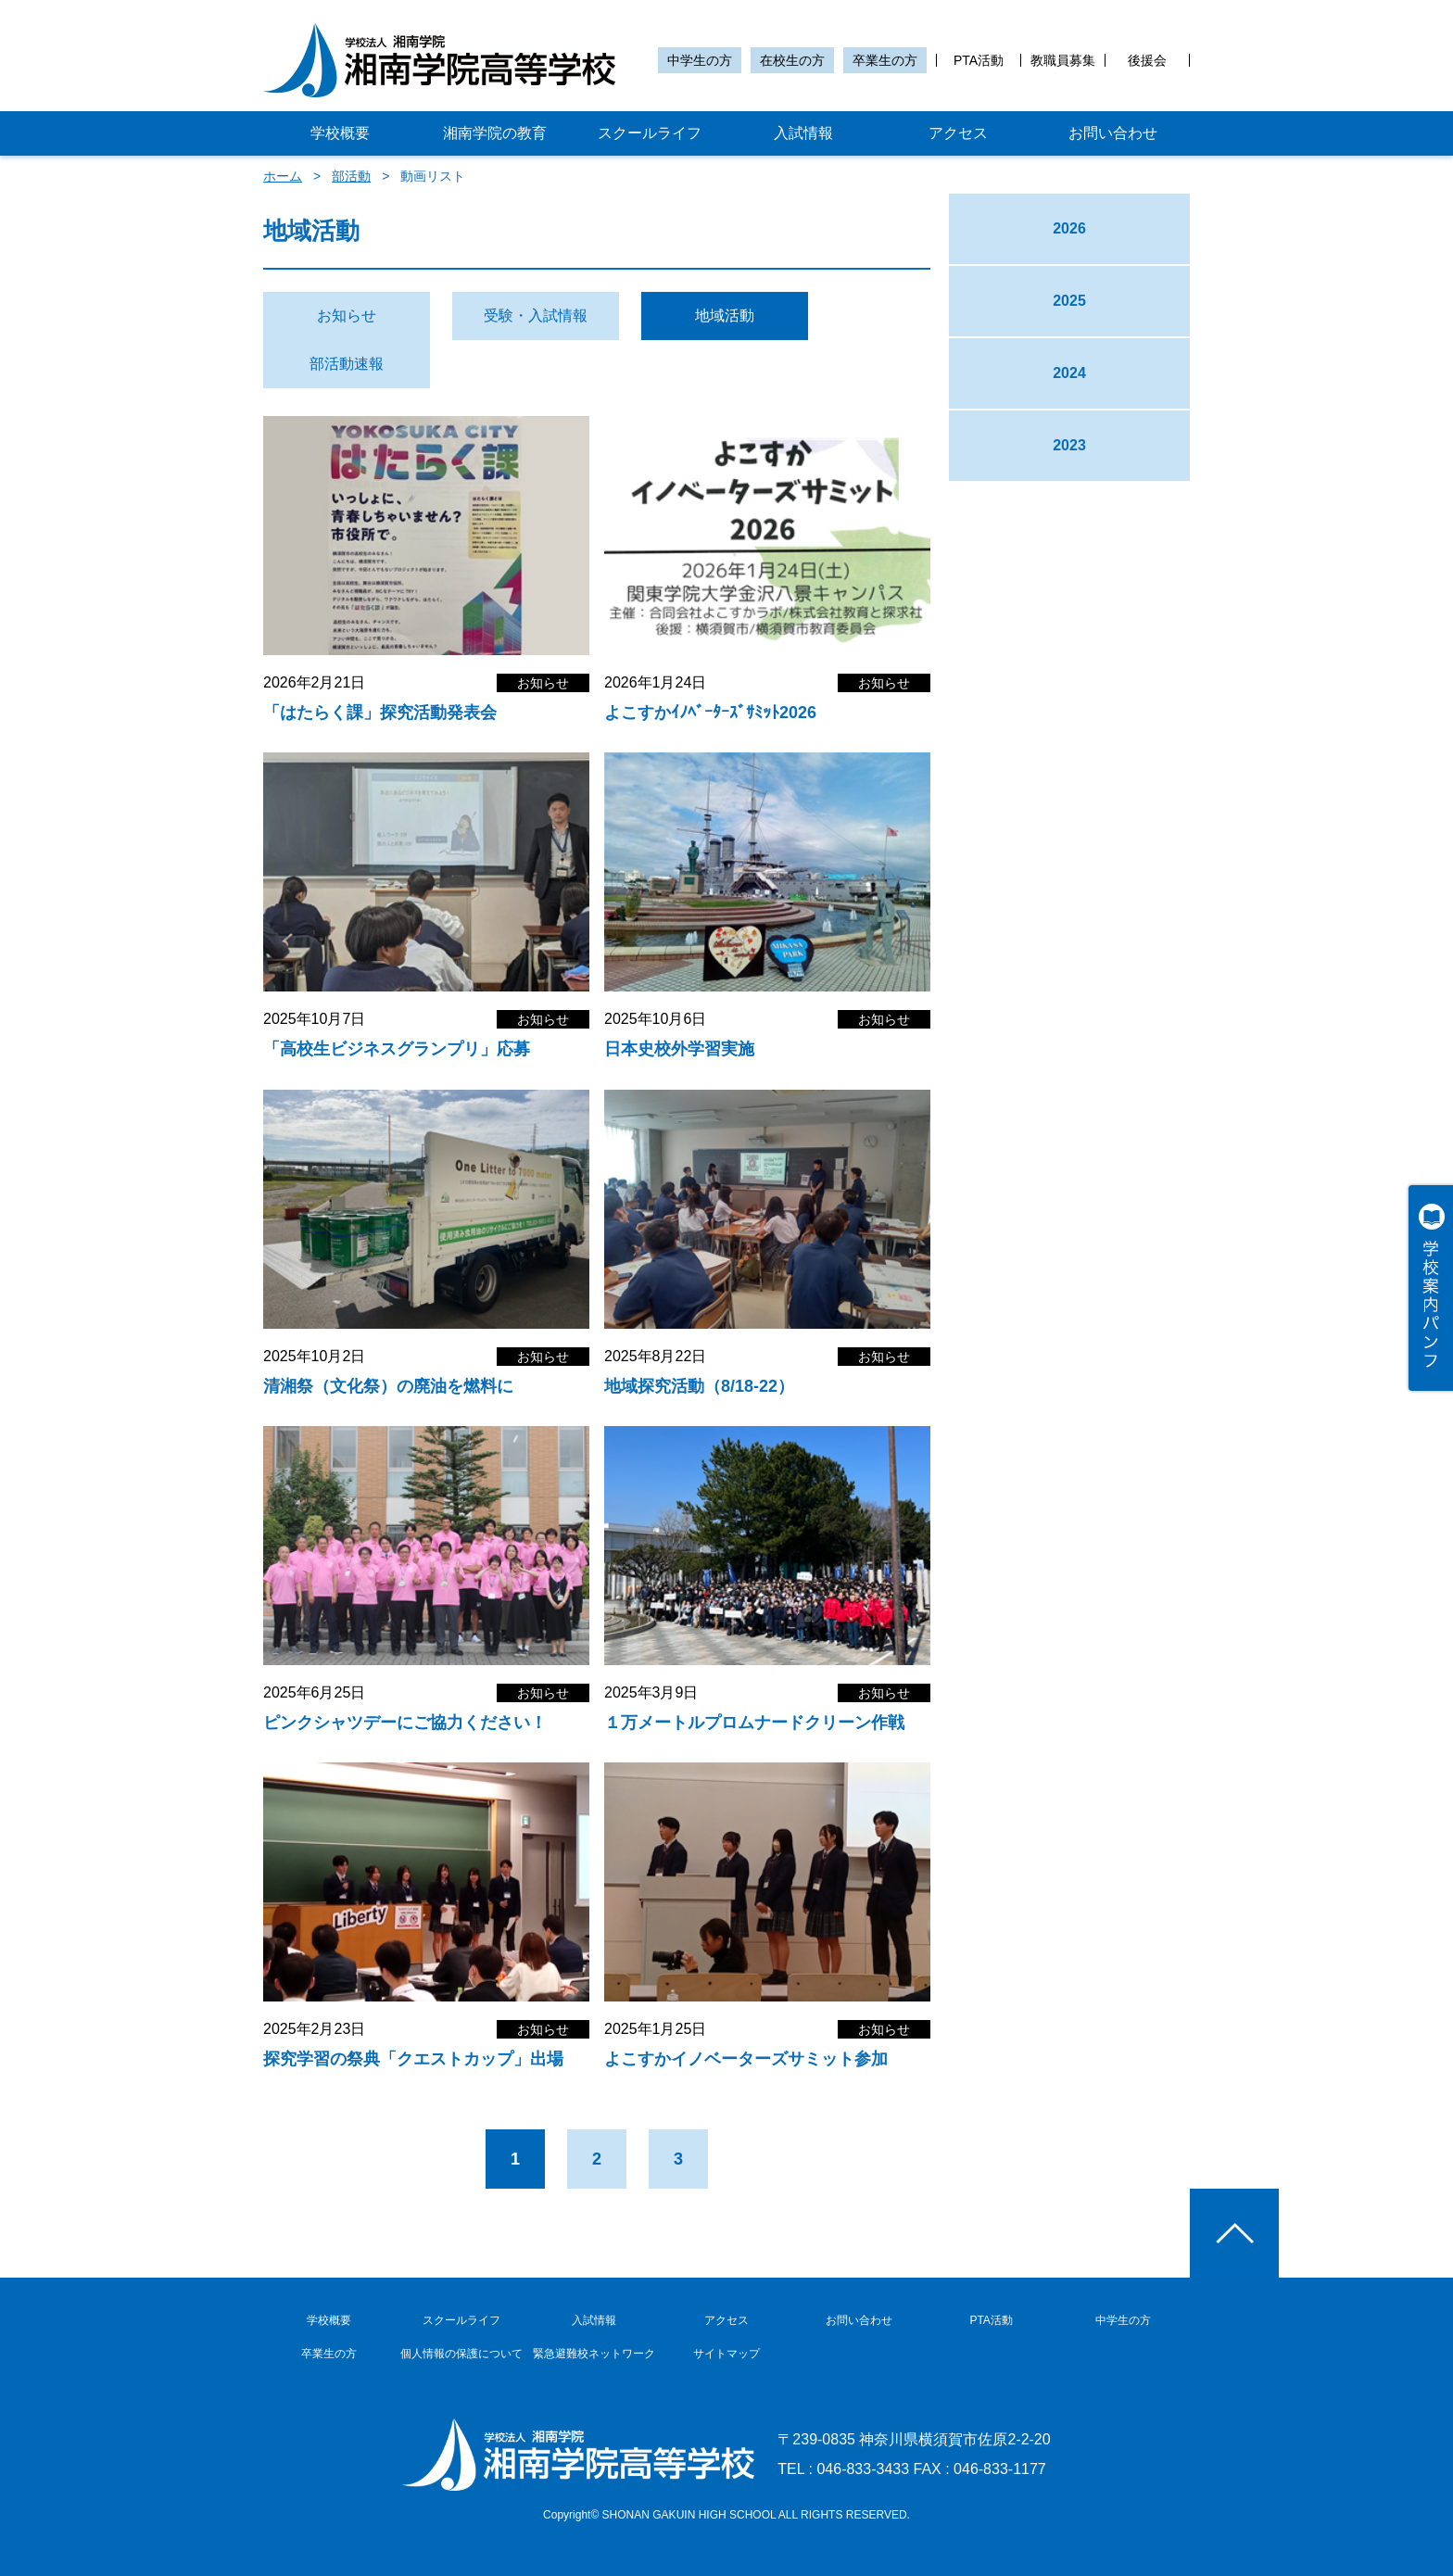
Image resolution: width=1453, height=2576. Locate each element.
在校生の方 (792, 60)
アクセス (958, 133)
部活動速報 (347, 364)
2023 (1069, 445)
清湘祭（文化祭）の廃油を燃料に (388, 1386)
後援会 (1147, 60)
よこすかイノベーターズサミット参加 (746, 2059)
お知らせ (346, 315)
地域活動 (724, 315)
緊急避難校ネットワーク (594, 2353)
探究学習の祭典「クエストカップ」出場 (413, 2059)
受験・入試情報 (536, 315)
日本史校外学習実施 (679, 1049)
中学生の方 (699, 60)
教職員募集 (1062, 60)
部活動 (351, 176)
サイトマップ (726, 2353)
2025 (1069, 301)
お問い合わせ (1112, 133)
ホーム (282, 176)
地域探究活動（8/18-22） (699, 1386)
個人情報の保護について (461, 2353)
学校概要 (340, 133)
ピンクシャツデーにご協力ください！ (405, 1722)
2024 (1069, 373)
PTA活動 (979, 60)
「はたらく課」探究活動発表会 (380, 712)
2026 (1069, 228)
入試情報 (803, 133)
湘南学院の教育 (495, 133)
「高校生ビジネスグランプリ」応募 (396, 1049)
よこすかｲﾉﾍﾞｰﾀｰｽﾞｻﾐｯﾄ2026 (710, 712)
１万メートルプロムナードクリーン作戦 (754, 1722)
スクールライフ (649, 133)
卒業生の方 (885, 60)
